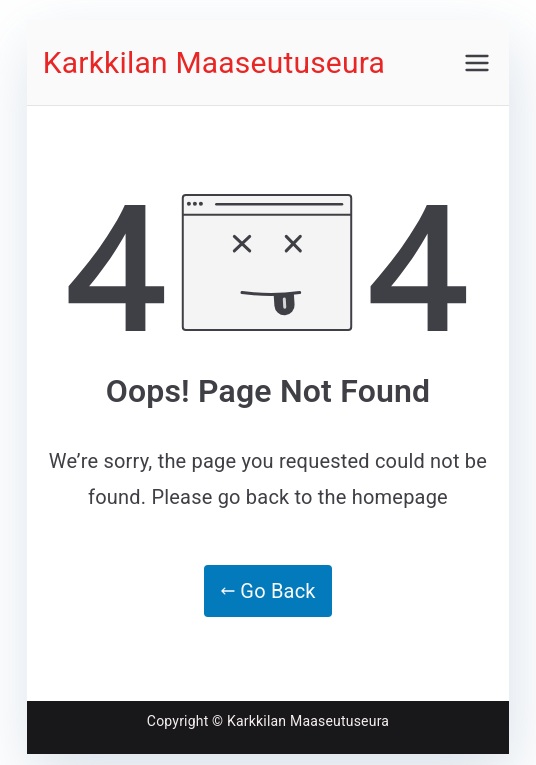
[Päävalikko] (477, 63)
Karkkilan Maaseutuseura (214, 62)
